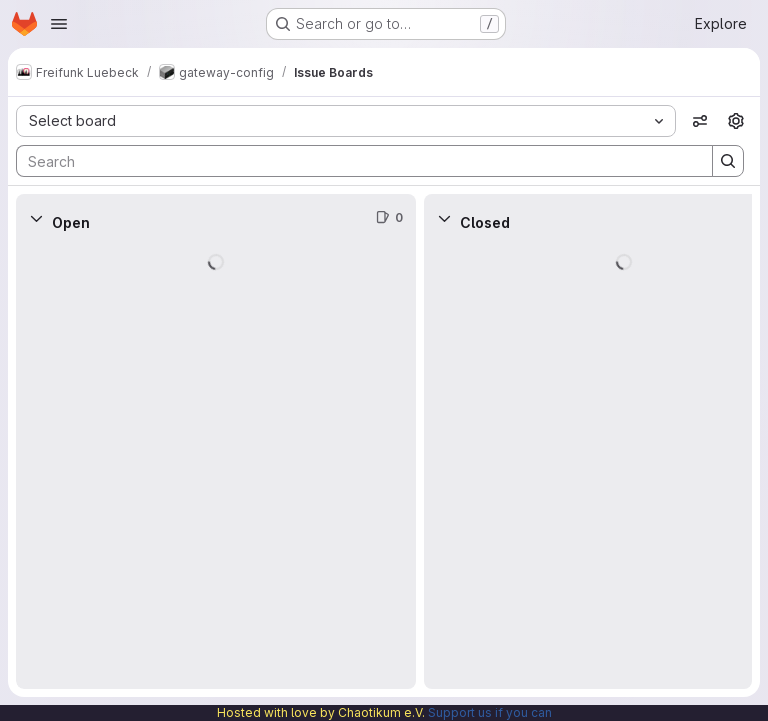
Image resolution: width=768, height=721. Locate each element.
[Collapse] (36, 218)
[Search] (354, 161)
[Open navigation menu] (59, 24)
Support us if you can (490, 712)
